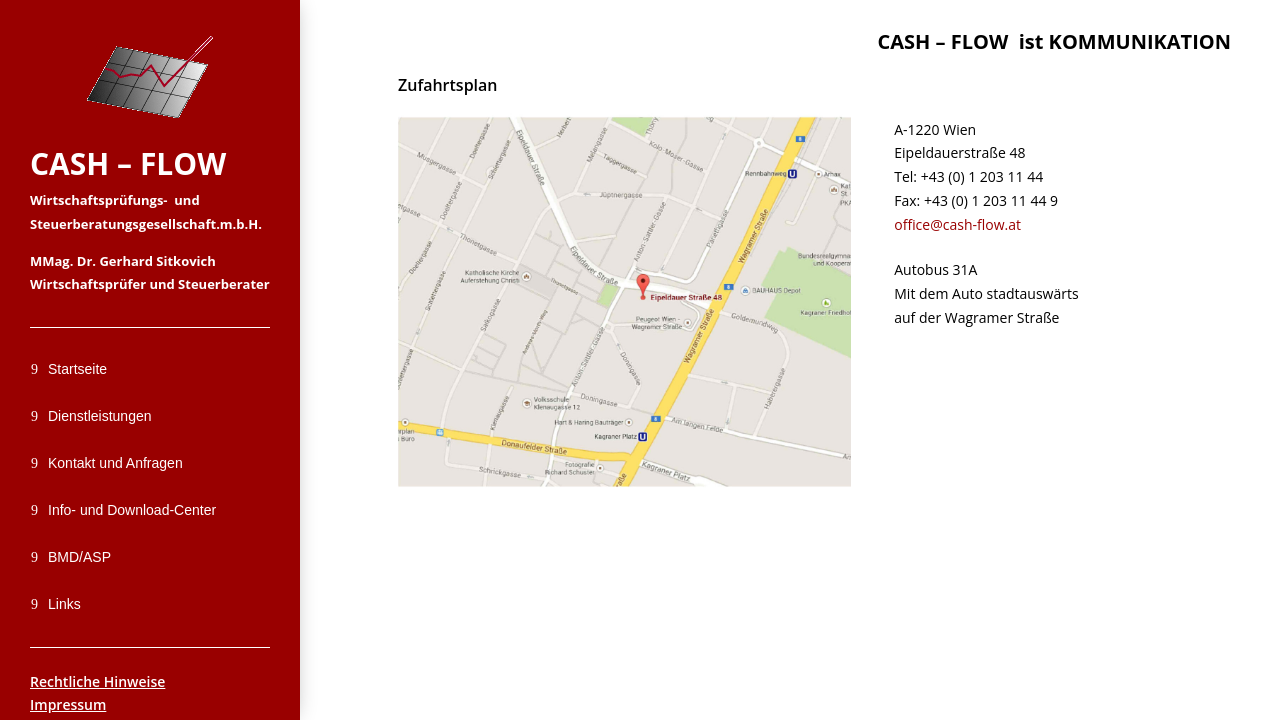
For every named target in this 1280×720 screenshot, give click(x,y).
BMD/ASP (79, 557)
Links (64, 604)
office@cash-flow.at (957, 224)
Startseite (77, 369)
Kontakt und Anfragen (115, 463)
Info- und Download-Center (132, 510)
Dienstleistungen (100, 416)
